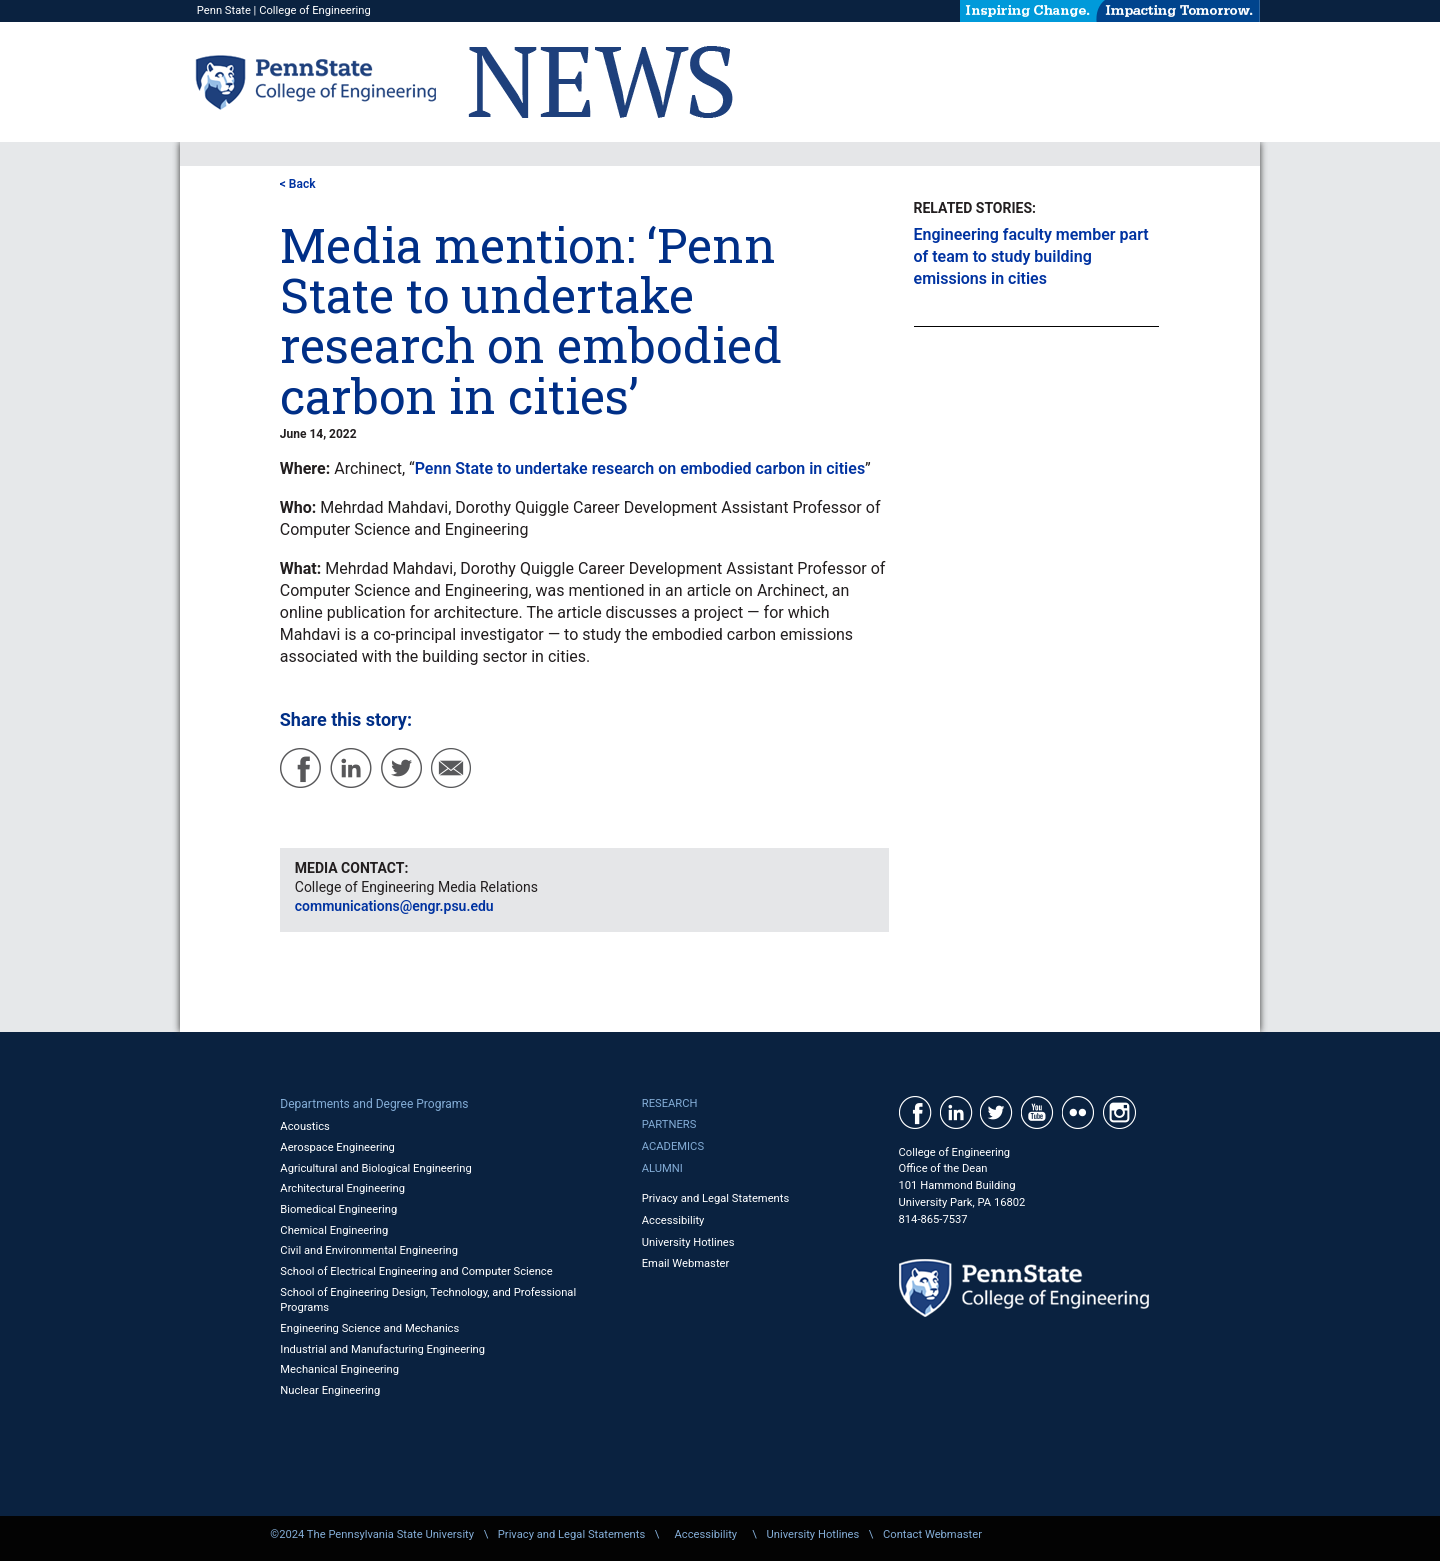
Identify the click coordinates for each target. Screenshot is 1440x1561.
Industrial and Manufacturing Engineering (382, 1349)
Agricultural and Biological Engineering (375, 1168)
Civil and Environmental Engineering (369, 1250)
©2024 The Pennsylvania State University (372, 1534)
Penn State (224, 10)
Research (670, 1103)
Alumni (662, 1168)
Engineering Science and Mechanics (369, 1328)
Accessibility (673, 1220)
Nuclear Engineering (330, 1390)
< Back (298, 184)
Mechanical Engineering (339, 1369)
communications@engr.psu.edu (394, 906)
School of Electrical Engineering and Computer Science (416, 1271)
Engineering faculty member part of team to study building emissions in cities (1031, 256)
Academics (673, 1146)
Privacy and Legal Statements (715, 1198)
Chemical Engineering (334, 1230)
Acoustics (305, 1126)
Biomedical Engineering (338, 1209)
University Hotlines (688, 1242)
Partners (669, 1124)
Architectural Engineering (342, 1188)
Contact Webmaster (932, 1534)
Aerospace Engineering (337, 1147)
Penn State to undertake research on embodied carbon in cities (640, 468)
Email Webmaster (686, 1263)
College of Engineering (315, 10)
